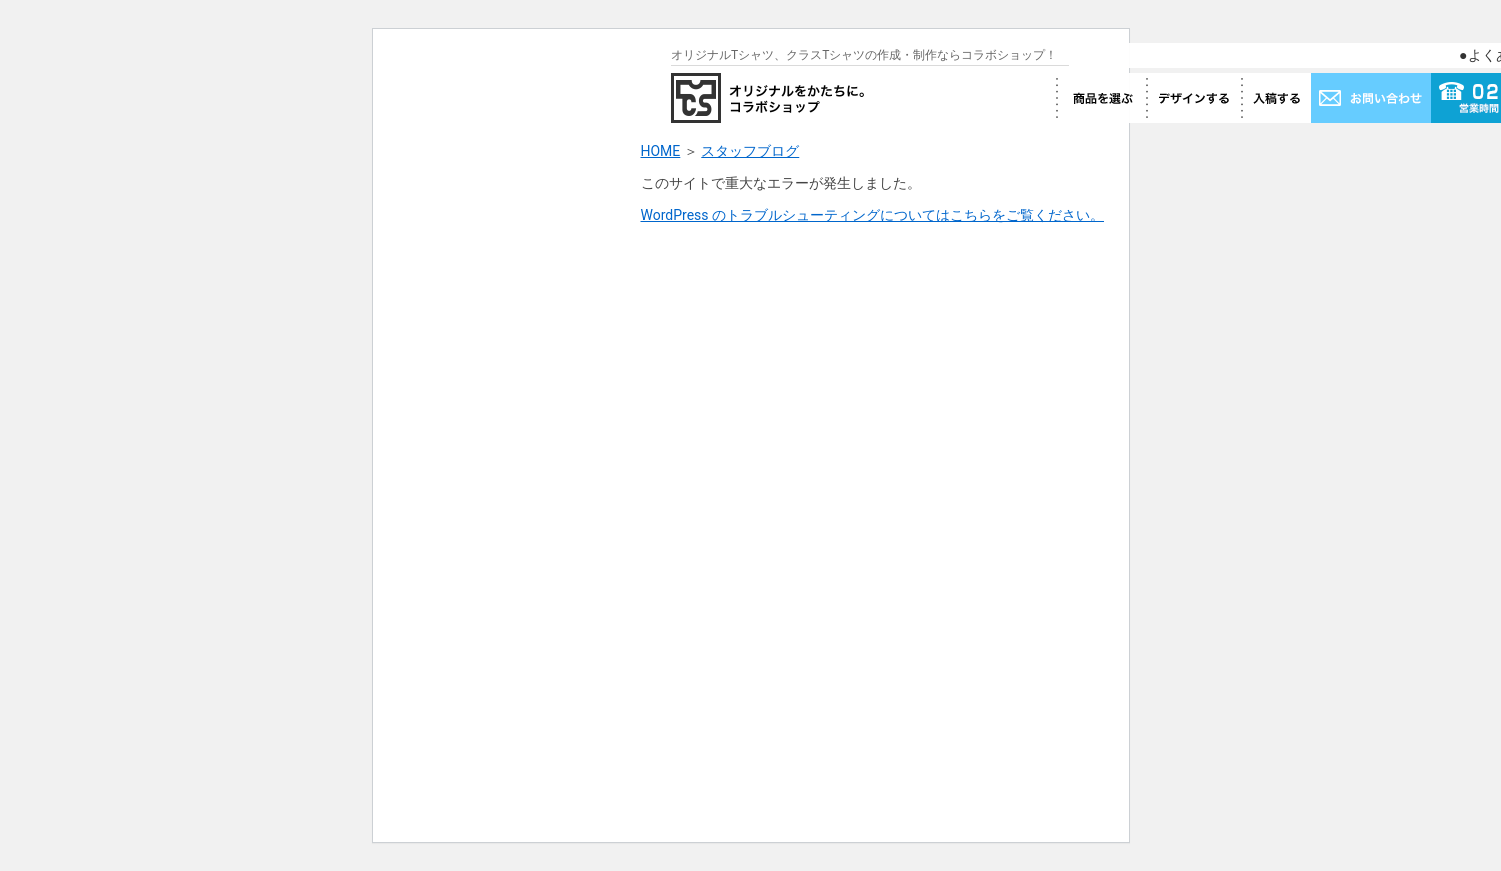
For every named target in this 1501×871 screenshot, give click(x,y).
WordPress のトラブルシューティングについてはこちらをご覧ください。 (873, 215)
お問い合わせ (1371, 98)
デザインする (1193, 98)
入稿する (1276, 98)
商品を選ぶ (1101, 98)
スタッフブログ (750, 151)
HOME (661, 151)
